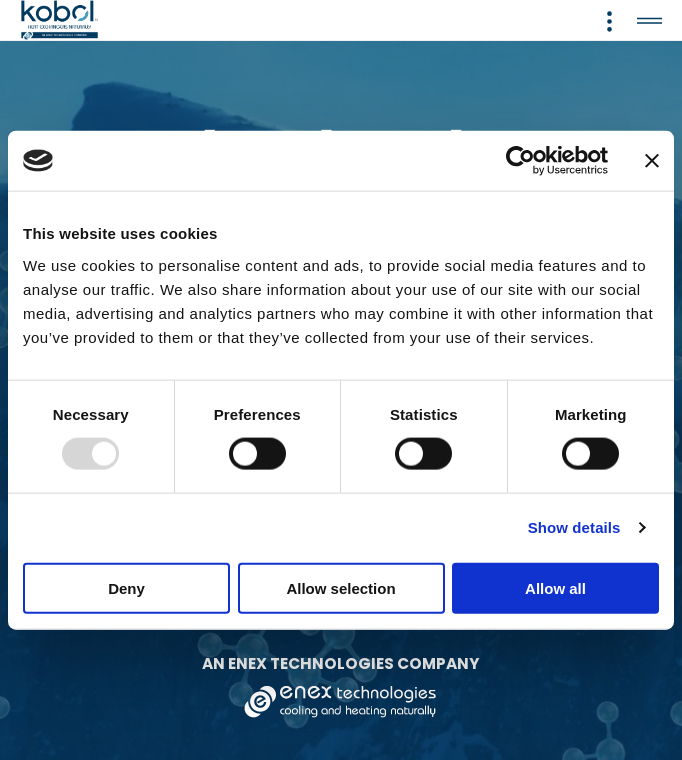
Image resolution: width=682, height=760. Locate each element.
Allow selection (340, 587)
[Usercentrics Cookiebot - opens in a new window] (520, 161)
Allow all (555, 587)
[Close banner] (652, 161)
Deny (126, 587)
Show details (574, 527)
